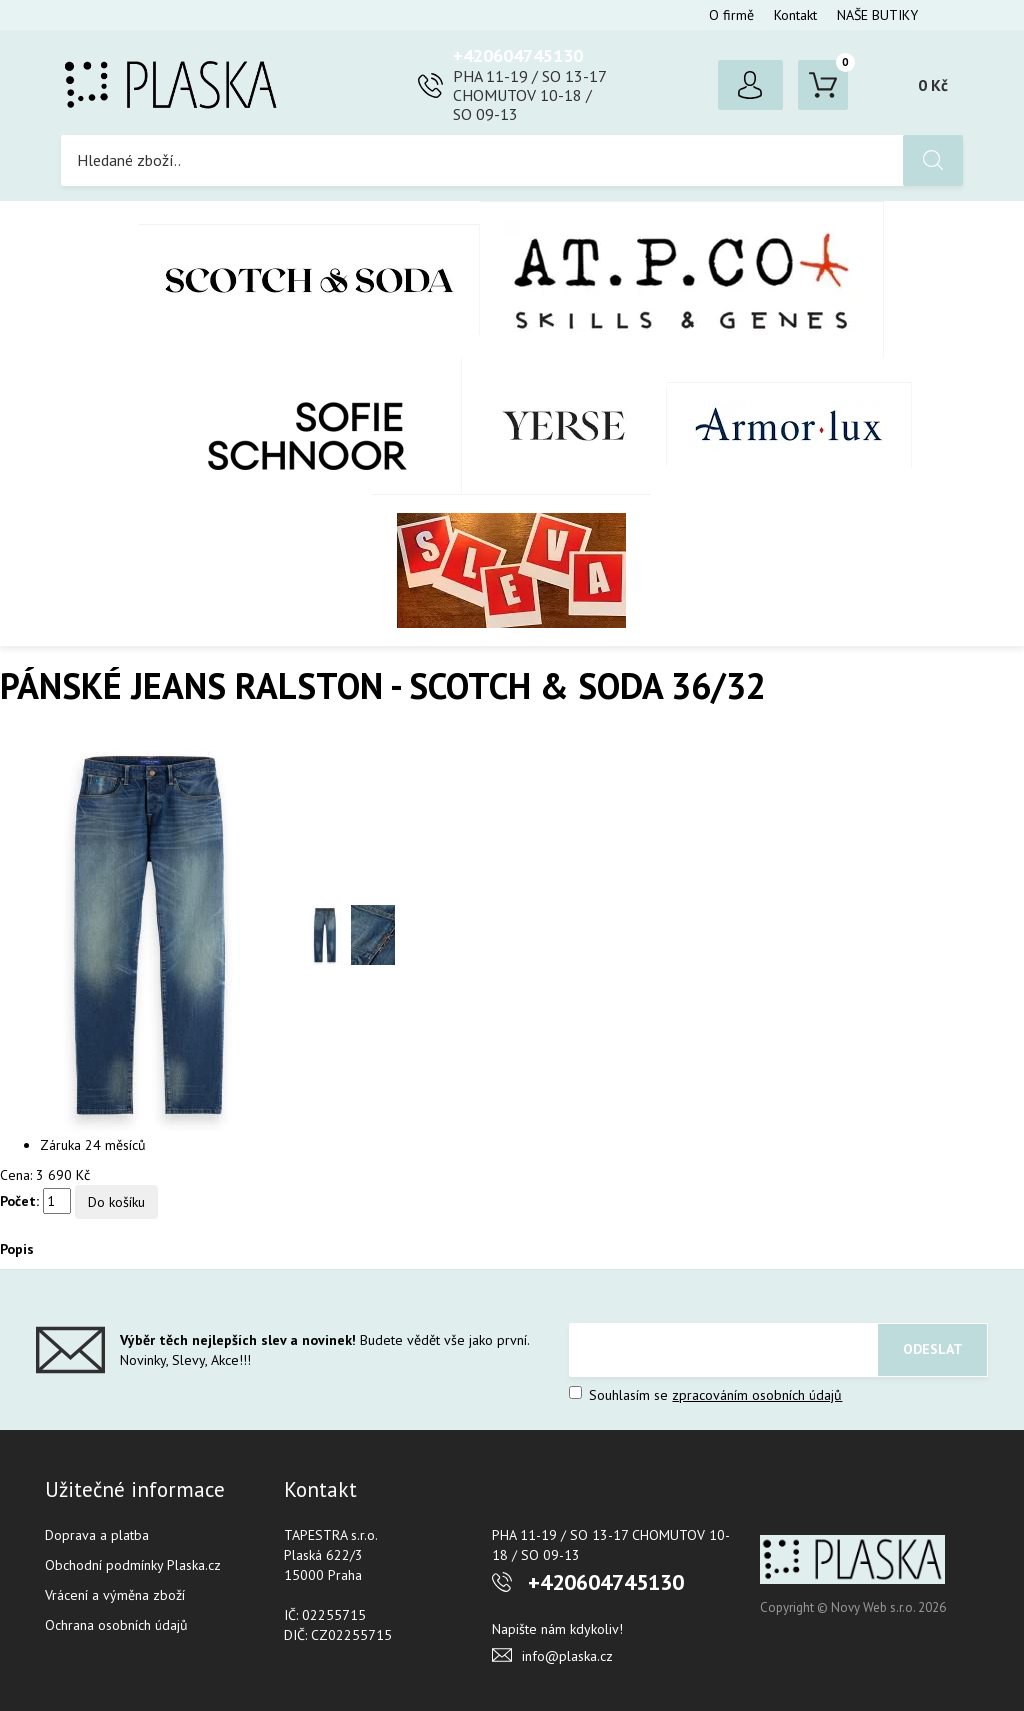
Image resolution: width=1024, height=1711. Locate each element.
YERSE (564, 426)
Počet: (19, 1201)
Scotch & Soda (309, 279)
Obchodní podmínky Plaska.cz (133, 1565)
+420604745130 (518, 55)
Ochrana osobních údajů (116, 1625)
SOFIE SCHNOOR (286, 426)
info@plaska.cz (567, 1656)
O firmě (731, 15)
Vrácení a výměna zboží (115, 1595)
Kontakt (795, 15)
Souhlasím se (705, 1395)
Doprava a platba (97, 1535)
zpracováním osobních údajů (757, 1395)
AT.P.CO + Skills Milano (682, 279)
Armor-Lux (789, 425)
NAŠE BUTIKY (877, 15)
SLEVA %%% (511, 570)
